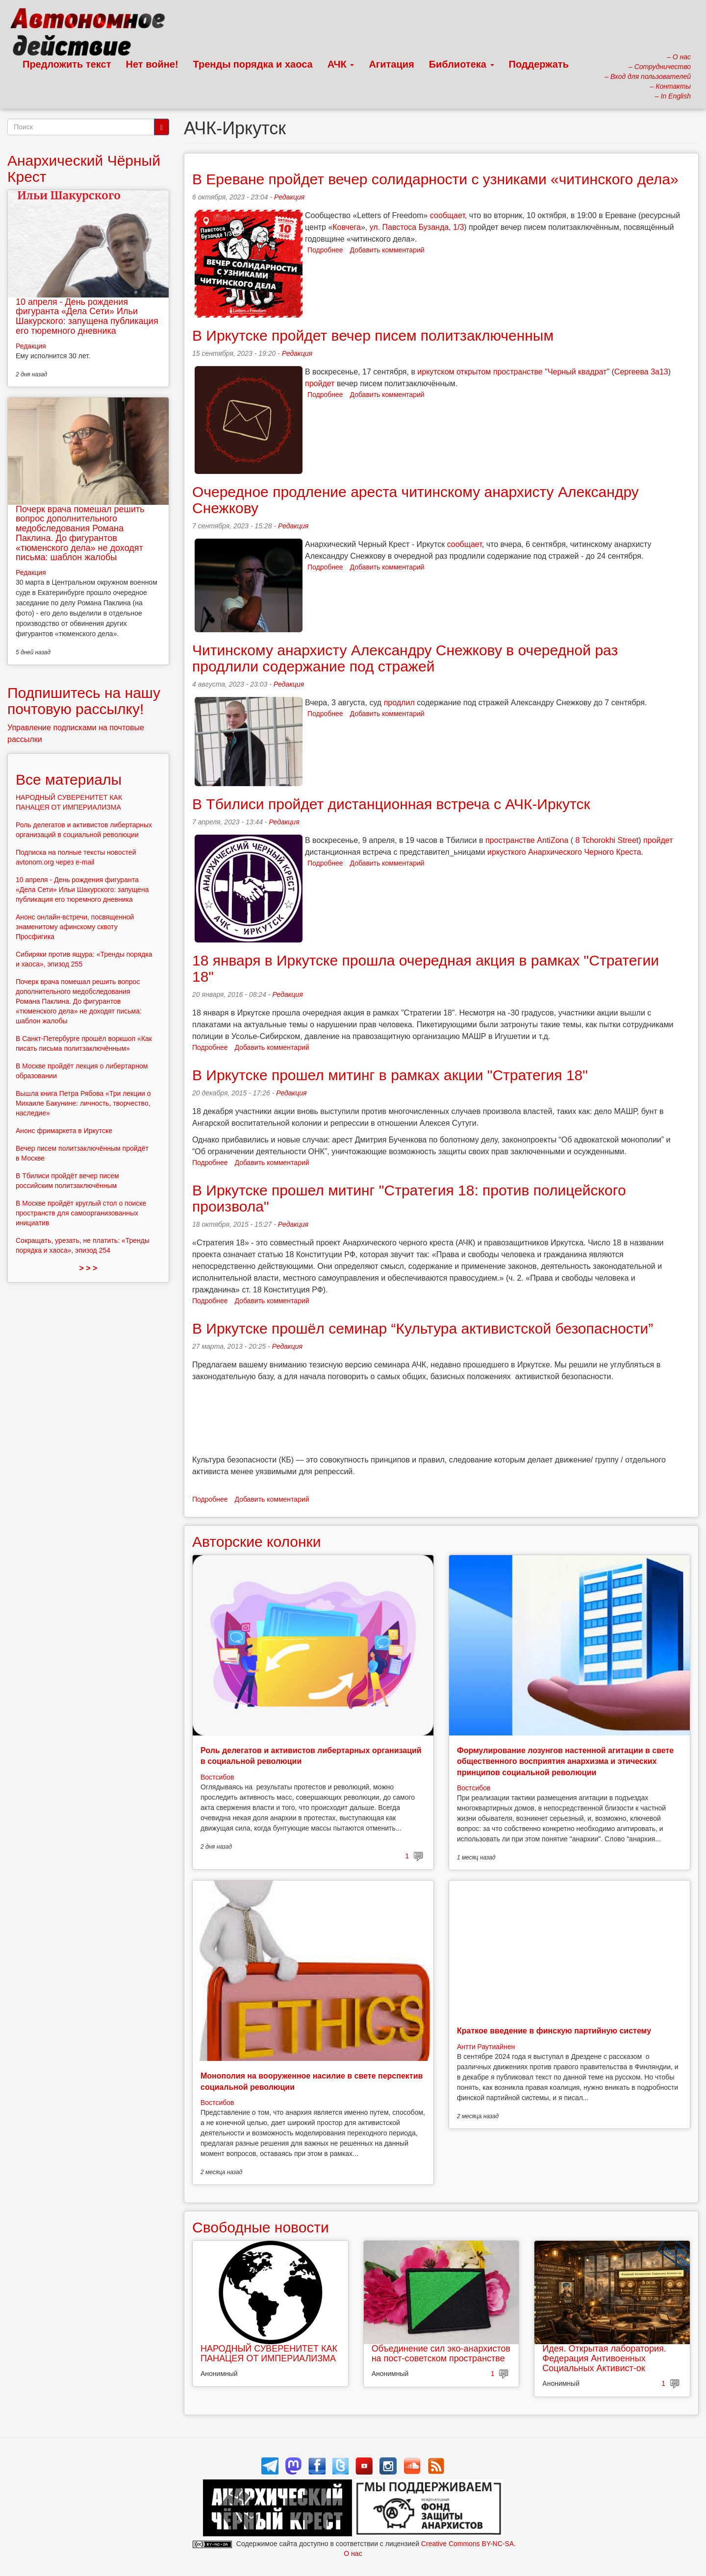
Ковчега (346, 227)
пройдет (319, 383)
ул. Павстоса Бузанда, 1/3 (417, 227)
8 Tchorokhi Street (607, 840)
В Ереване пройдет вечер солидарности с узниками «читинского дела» (435, 179)
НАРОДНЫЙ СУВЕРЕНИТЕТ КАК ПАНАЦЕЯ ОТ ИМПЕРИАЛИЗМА (269, 2353)
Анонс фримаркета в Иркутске (64, 1131)
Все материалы (69, 779)
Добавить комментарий (387, 250)
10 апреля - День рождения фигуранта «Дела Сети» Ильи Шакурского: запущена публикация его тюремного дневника (87, 316)
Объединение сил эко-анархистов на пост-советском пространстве (441, 2353)
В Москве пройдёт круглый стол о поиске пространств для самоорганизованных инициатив (81, 1213)
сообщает (447, 215)
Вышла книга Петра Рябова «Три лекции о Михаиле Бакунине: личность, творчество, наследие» (83, 1103)
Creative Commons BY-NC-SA (467, 2544)
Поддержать (539, 64)
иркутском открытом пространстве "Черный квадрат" (513, 372)
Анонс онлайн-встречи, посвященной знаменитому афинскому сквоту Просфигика (75, 927)
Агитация (391, 64)
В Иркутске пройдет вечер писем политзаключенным (373, 335)
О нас (353, 2553)
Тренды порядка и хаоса (253, 64)
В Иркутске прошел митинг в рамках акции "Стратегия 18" (390, 1075)
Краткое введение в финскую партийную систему (554, 2031)
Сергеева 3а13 (641, 372)
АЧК (341, 64)
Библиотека (461, 64)
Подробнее (325, 250)
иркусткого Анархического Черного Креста (564, 852)
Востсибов (217, 1777)
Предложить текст (67, 64)
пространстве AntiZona (526, 840)
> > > (88, 1268)
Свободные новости (260, 2227)
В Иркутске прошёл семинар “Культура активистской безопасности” (422, 1328)
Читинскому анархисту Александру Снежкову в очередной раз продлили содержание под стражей (405, 658)
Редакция (289, 197)
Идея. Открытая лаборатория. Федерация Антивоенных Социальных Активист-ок (604, 2358)
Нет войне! (152, 64)
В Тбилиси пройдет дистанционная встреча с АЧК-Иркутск (391, 804)
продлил (399, 702)
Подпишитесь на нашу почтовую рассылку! (83, 701)
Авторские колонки (256, 1542)
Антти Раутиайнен (486, 2047)
